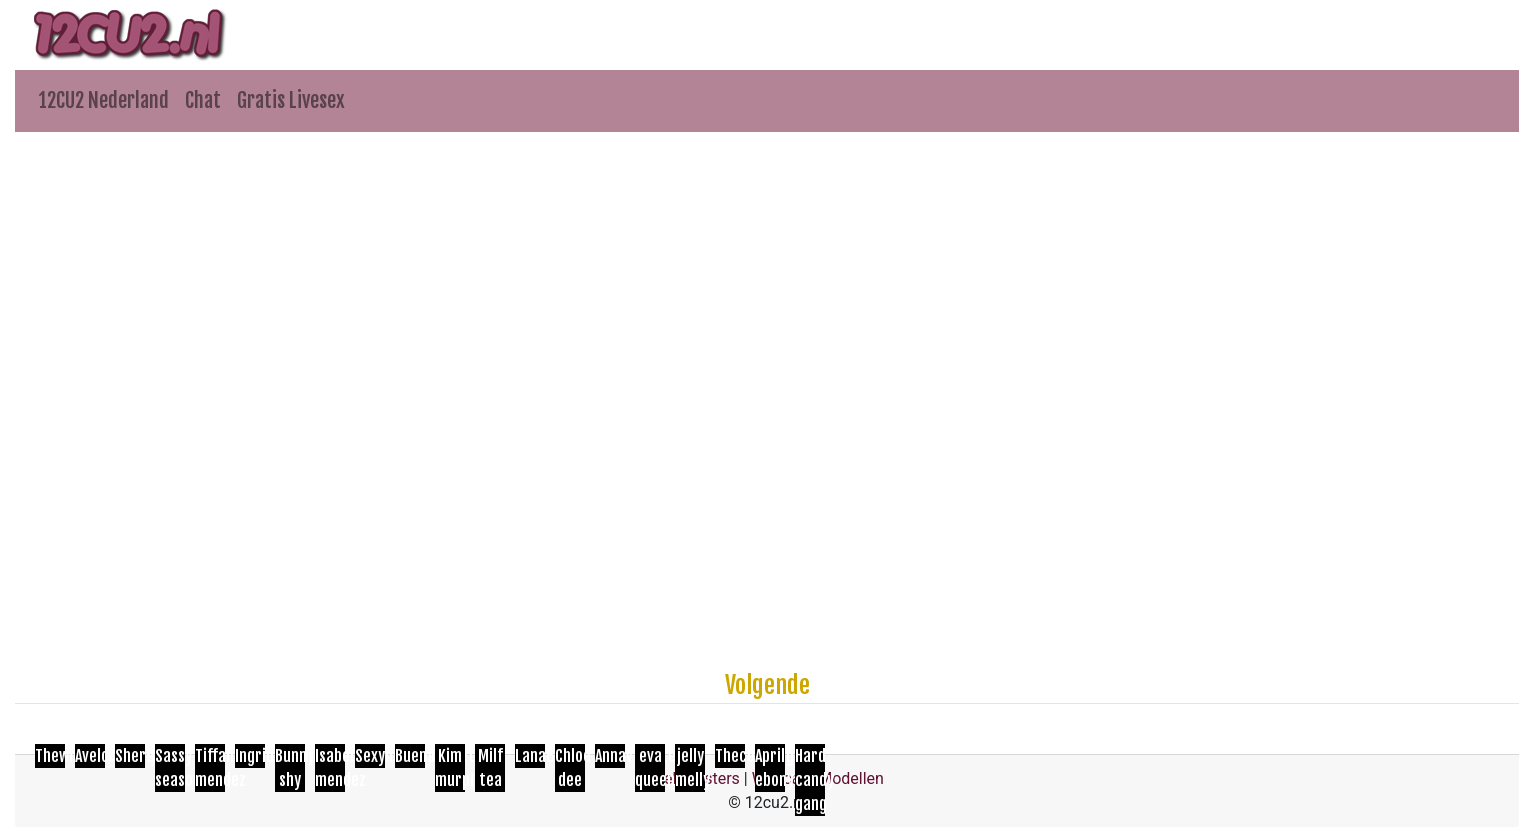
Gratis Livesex (291, 100)
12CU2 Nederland (104, 100)
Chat (203, 100)
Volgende (767, 685)
